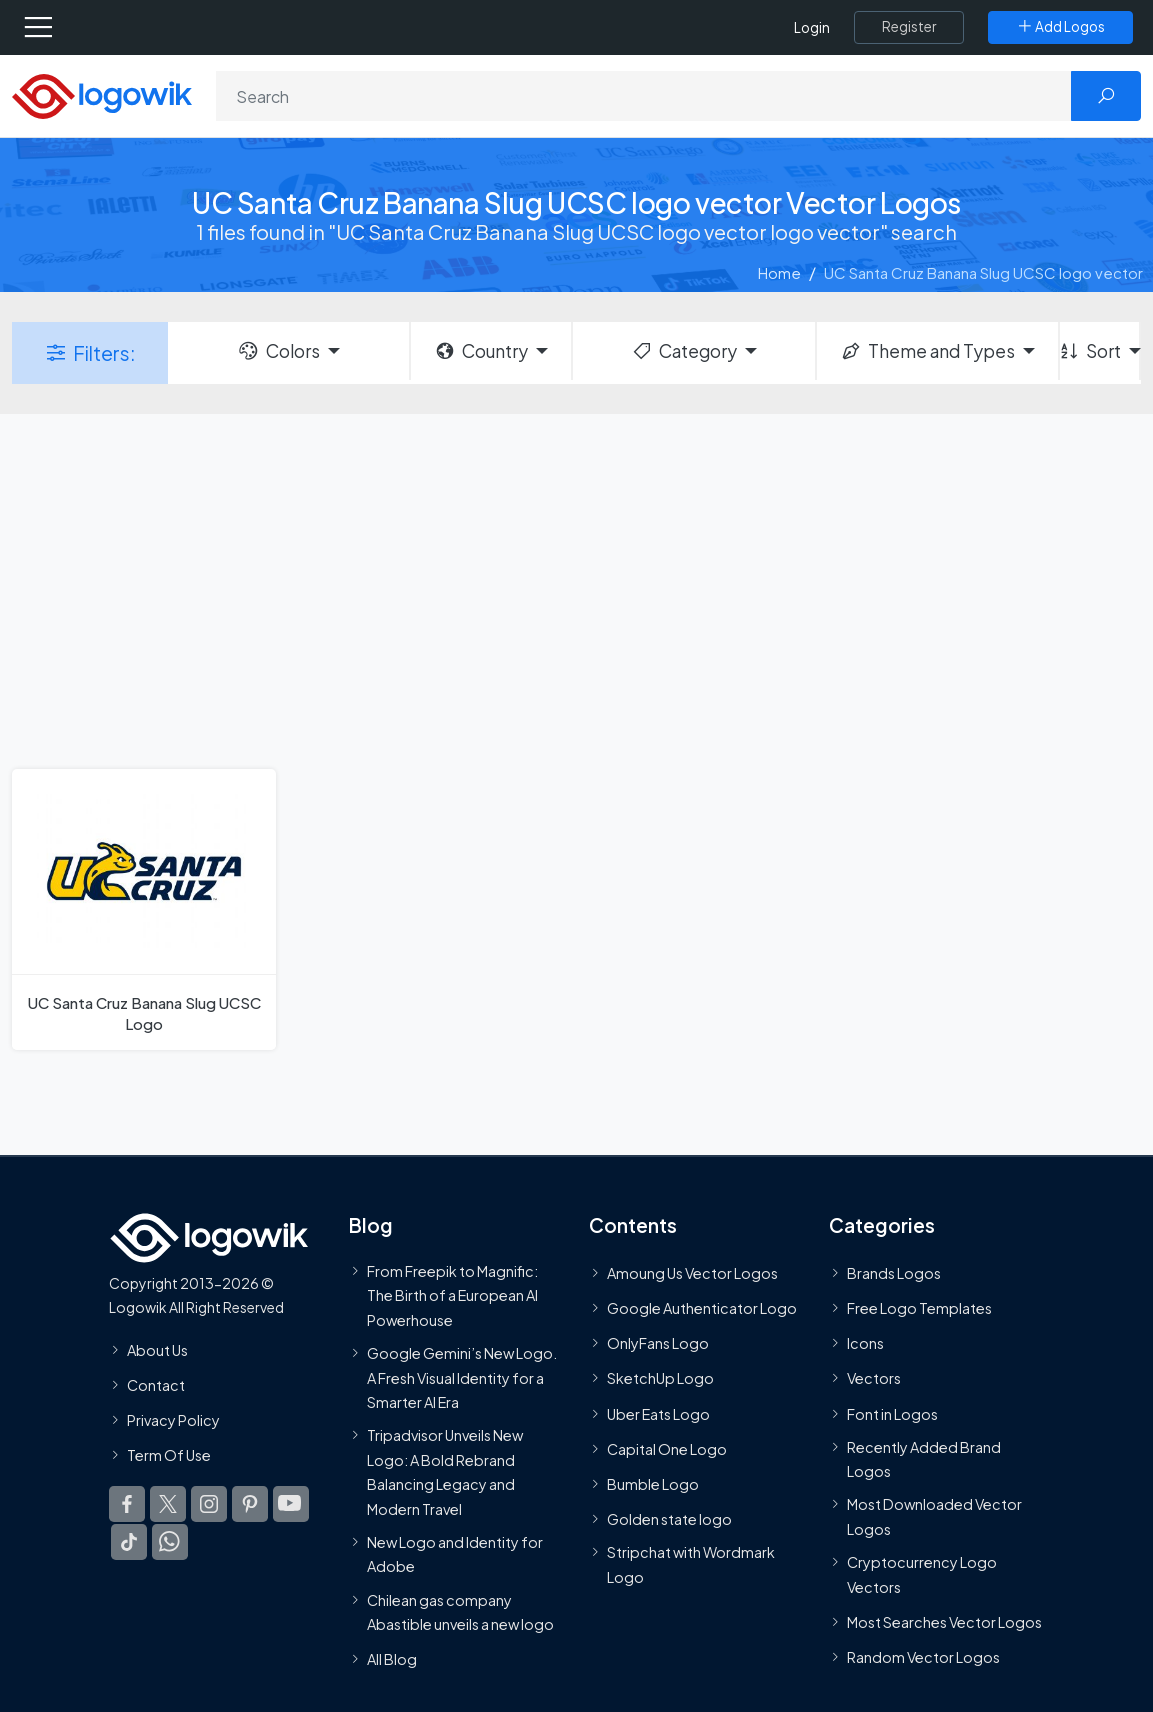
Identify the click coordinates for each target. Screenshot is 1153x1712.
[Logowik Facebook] (127, 1504)
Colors (278, 351)
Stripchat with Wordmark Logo (691, 1565)
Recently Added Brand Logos (924, 1459)
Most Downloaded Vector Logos (934, 1517)
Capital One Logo (667, 1449)
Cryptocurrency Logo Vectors (922, 1574)
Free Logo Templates (919, 1308)
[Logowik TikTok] (129, 1542)
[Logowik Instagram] (209, 1504)
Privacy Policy (173, 1420)
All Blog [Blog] (392, 1659)
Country (481, 351)
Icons (865, 1343)
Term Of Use (169, 1455)
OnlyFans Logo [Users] (658, 1343)
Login (812, 27)
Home (779, 272)
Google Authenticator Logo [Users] (702, 1308)
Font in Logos (892, 1414)
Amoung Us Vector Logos (692, 1273)
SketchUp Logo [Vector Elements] (660, 1379)
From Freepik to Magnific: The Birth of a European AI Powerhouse (452, 1295)
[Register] (909, 27)
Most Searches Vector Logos (944, 1622)
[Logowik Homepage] (102, 94)
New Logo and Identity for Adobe (455, 1554)
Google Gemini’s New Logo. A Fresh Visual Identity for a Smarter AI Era (462, 1377)
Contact (156, 1385)
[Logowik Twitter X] (168, 1504)
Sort (1090, 351)
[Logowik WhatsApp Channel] (170, 1542)
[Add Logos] (1060, 27)
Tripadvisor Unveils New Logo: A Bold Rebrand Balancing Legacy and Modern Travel (445, 1471)
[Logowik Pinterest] (250, 1504)
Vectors (874, 1379)
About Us (157, 1350)
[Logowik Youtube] (291, 1504)
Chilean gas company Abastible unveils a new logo (460, 1612)
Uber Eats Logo (658, 1414)
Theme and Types (927, 351)
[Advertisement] (576, 589)
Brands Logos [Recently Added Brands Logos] (894, 1273)
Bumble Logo (653, 1484)
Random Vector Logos (923, 1657)
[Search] (644, 96)
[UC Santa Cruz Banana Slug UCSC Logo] (144, 909)
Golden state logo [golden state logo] (669, 1519)
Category (684, 351)
